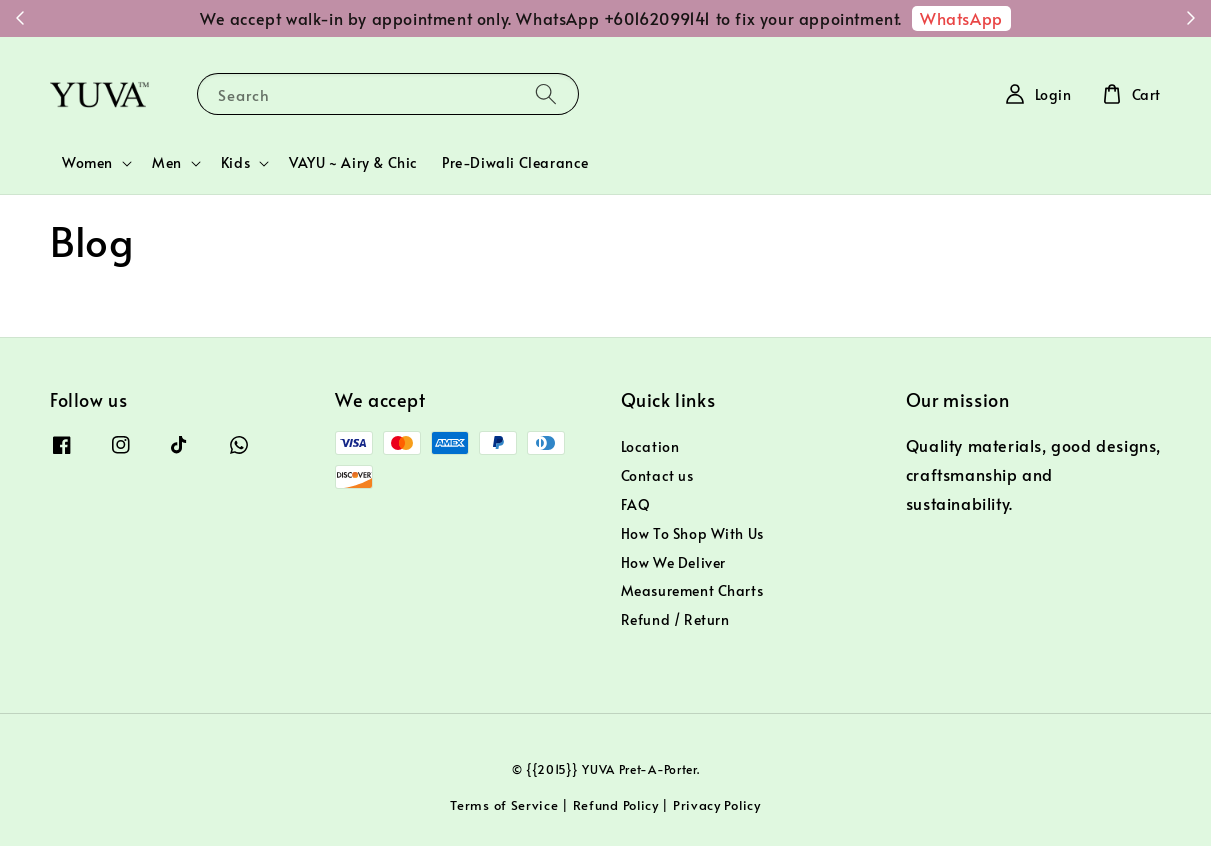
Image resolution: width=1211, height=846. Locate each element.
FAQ (636, 504)
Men (167, 163)
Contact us (657, 475)
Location (650, 447)
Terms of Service (504, 805)
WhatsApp (961, 18)
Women (87, 163)
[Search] (546, 93)
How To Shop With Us (692, 533)
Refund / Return (675, 619)
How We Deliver (673, 562)
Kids (235, 163)
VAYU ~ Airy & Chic (353, 162)
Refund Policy (616, 805)
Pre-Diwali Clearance (515, 162)
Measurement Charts (692, 590)
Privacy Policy (717, 805)
